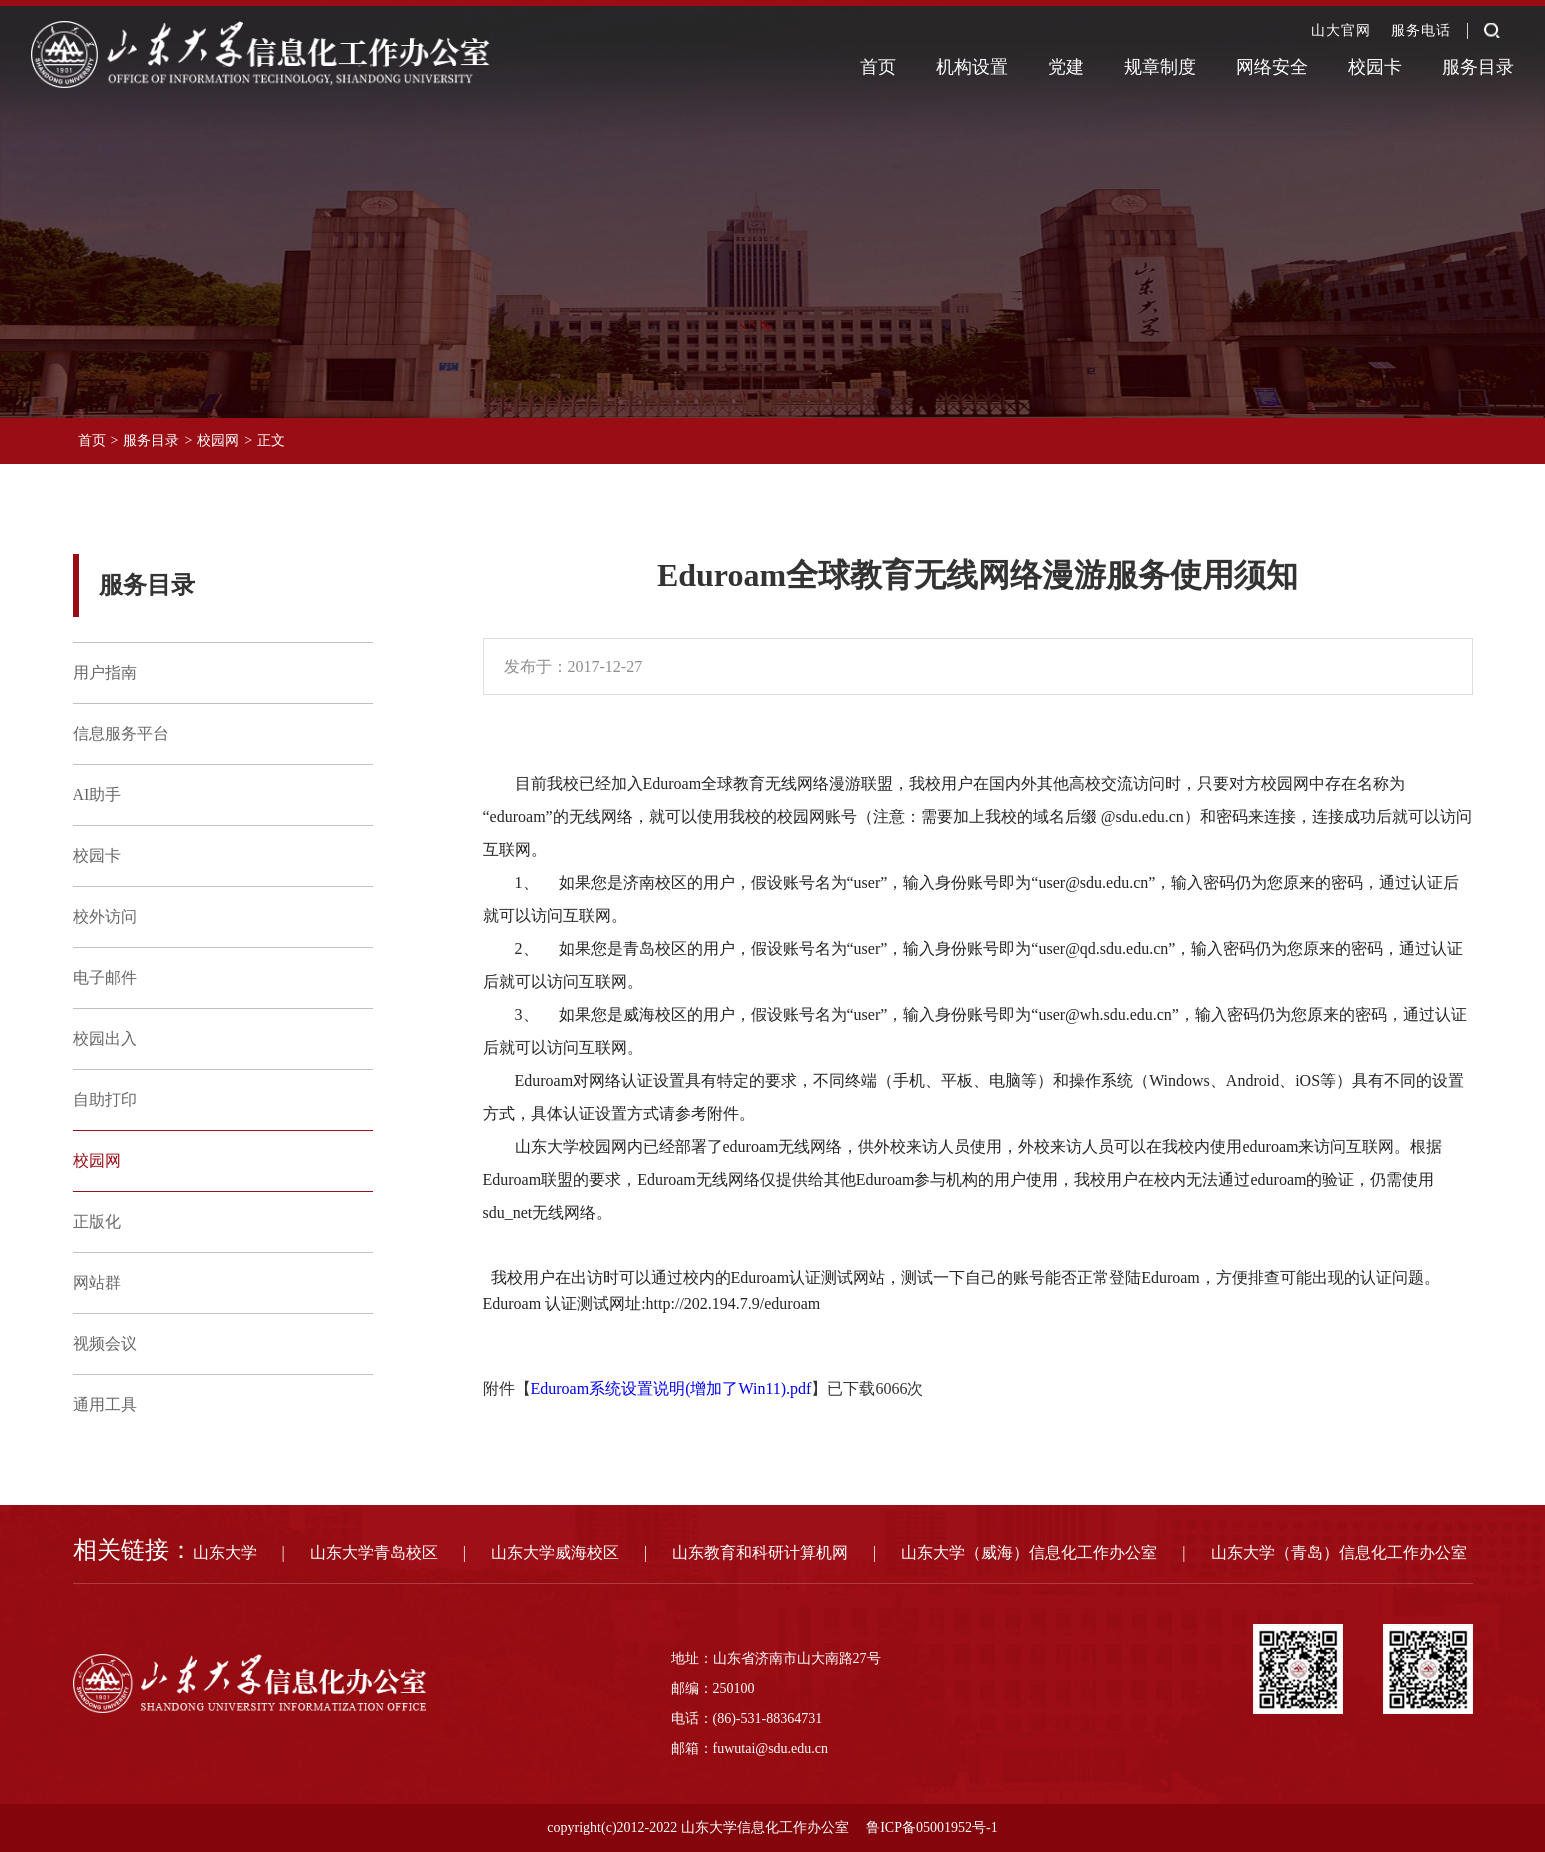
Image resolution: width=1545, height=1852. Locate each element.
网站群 (97, 1282)
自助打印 (105, 1099)
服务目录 (1478, 67)
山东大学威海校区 (555, 1552)
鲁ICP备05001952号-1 (931, 1827)
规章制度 (1160, 67)
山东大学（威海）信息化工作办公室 (1029, 1552)
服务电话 (1421, 30)
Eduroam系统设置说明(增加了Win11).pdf (671, 1388)
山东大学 (225, 1552)
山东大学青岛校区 (374, 1552)
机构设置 (972, 67)
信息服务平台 (121, 733)
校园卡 (1375, 67)
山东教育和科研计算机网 (760, 1552)
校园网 (218, 440)
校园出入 (105, 1038)
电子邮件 (105, 977)
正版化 (97, 1221)
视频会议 (105, 1343)
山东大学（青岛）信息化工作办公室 (1339, 1552)
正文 (271, 440)
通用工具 (105, 1404)
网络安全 (1272, 67)
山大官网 (1341, 30)
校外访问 (105, 916)
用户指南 (105, 672)
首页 (878, 67)
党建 (1066, 67)
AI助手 (97, 794)
